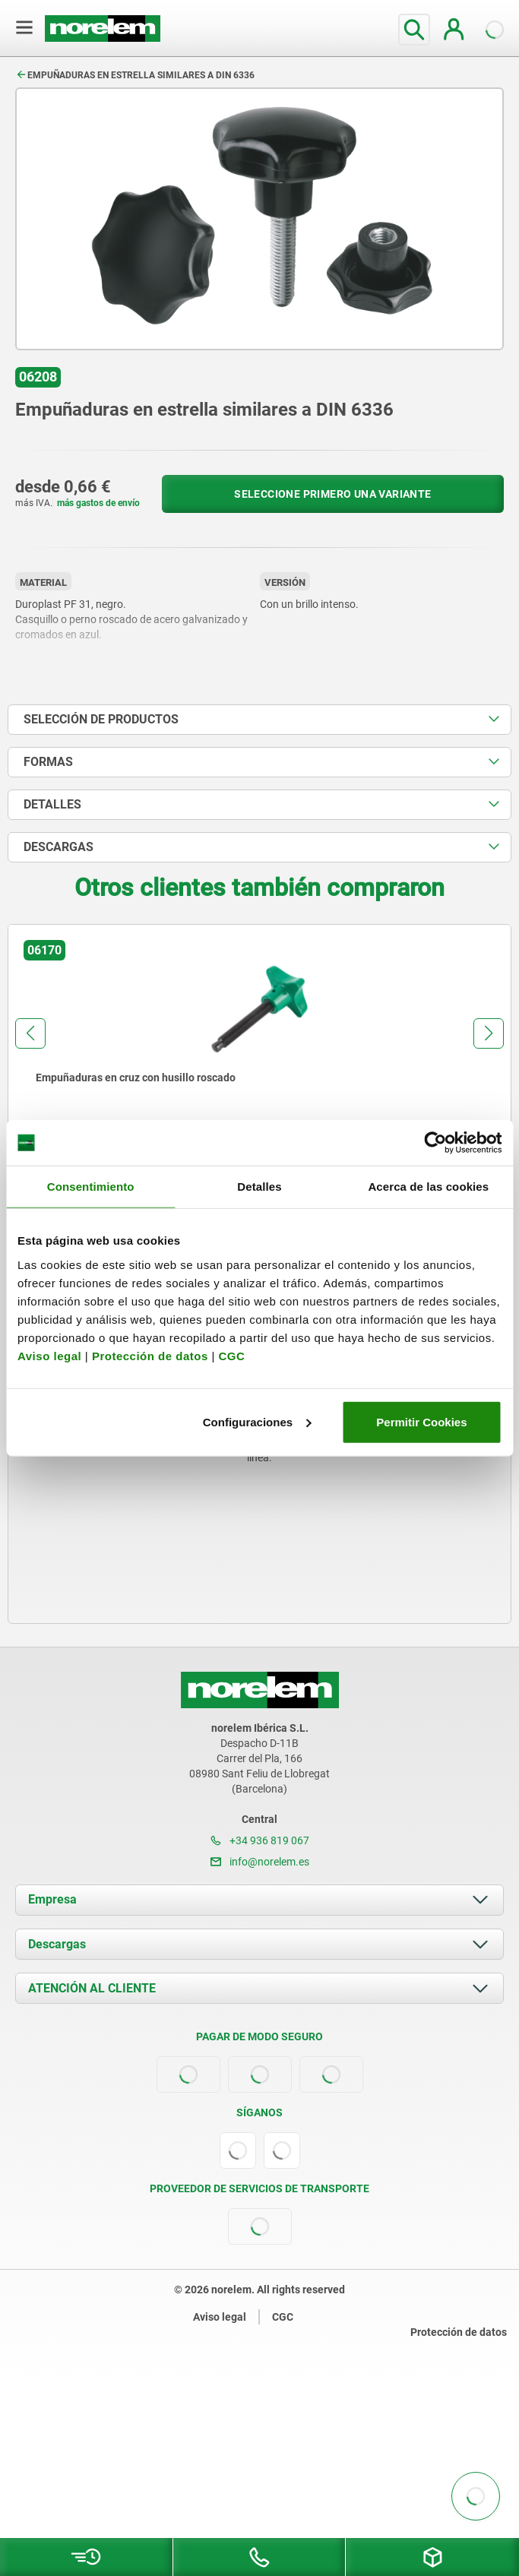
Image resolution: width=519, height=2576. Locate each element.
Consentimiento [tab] (90, 1186)
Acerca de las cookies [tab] (428, 1186)
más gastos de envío (98, 503)
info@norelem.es (259, 1862)
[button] (30, 1033)
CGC (231, 1355)
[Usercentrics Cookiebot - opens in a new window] (435, 1142)
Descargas (57, 1944)
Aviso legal (49, 1355)
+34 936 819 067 (259, 1840)
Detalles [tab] (259, 1186)
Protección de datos (150, 1355)
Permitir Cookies (421, 1421)
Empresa (52, 1899)
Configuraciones (257, 1421)
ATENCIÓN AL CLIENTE (92, 1988)
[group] (259, 1064)
